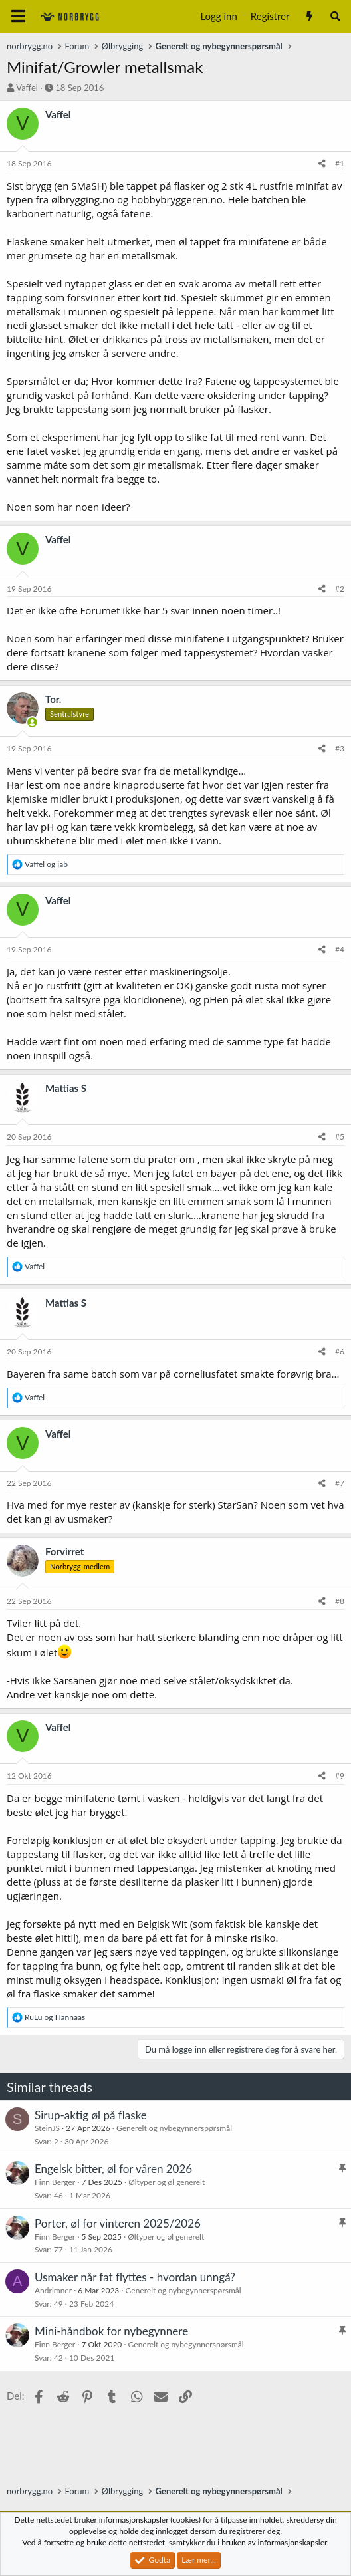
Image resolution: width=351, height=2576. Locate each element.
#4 (339, 949)
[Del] (322, 164)
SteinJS (47, 2128)
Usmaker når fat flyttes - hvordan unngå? (135, 2277)
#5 (339, 1137)
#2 (339, 589)
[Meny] (18, 16)
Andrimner (53, 2290)
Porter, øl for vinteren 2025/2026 (118, 2223)
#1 (339, 163)
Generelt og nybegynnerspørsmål (174, 2128)
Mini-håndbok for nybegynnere (111, 2331)
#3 (339, 748)
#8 (339, 1601)
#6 (339, 1351)
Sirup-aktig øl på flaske (91, 2115)
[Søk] (335, 16)
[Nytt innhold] (309, 16)
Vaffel (27, 87)
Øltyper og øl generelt (166, 2182)
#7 (339, 1483)
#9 (339, 1776)
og (46, 864)
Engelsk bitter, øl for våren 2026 (113, 2169)
